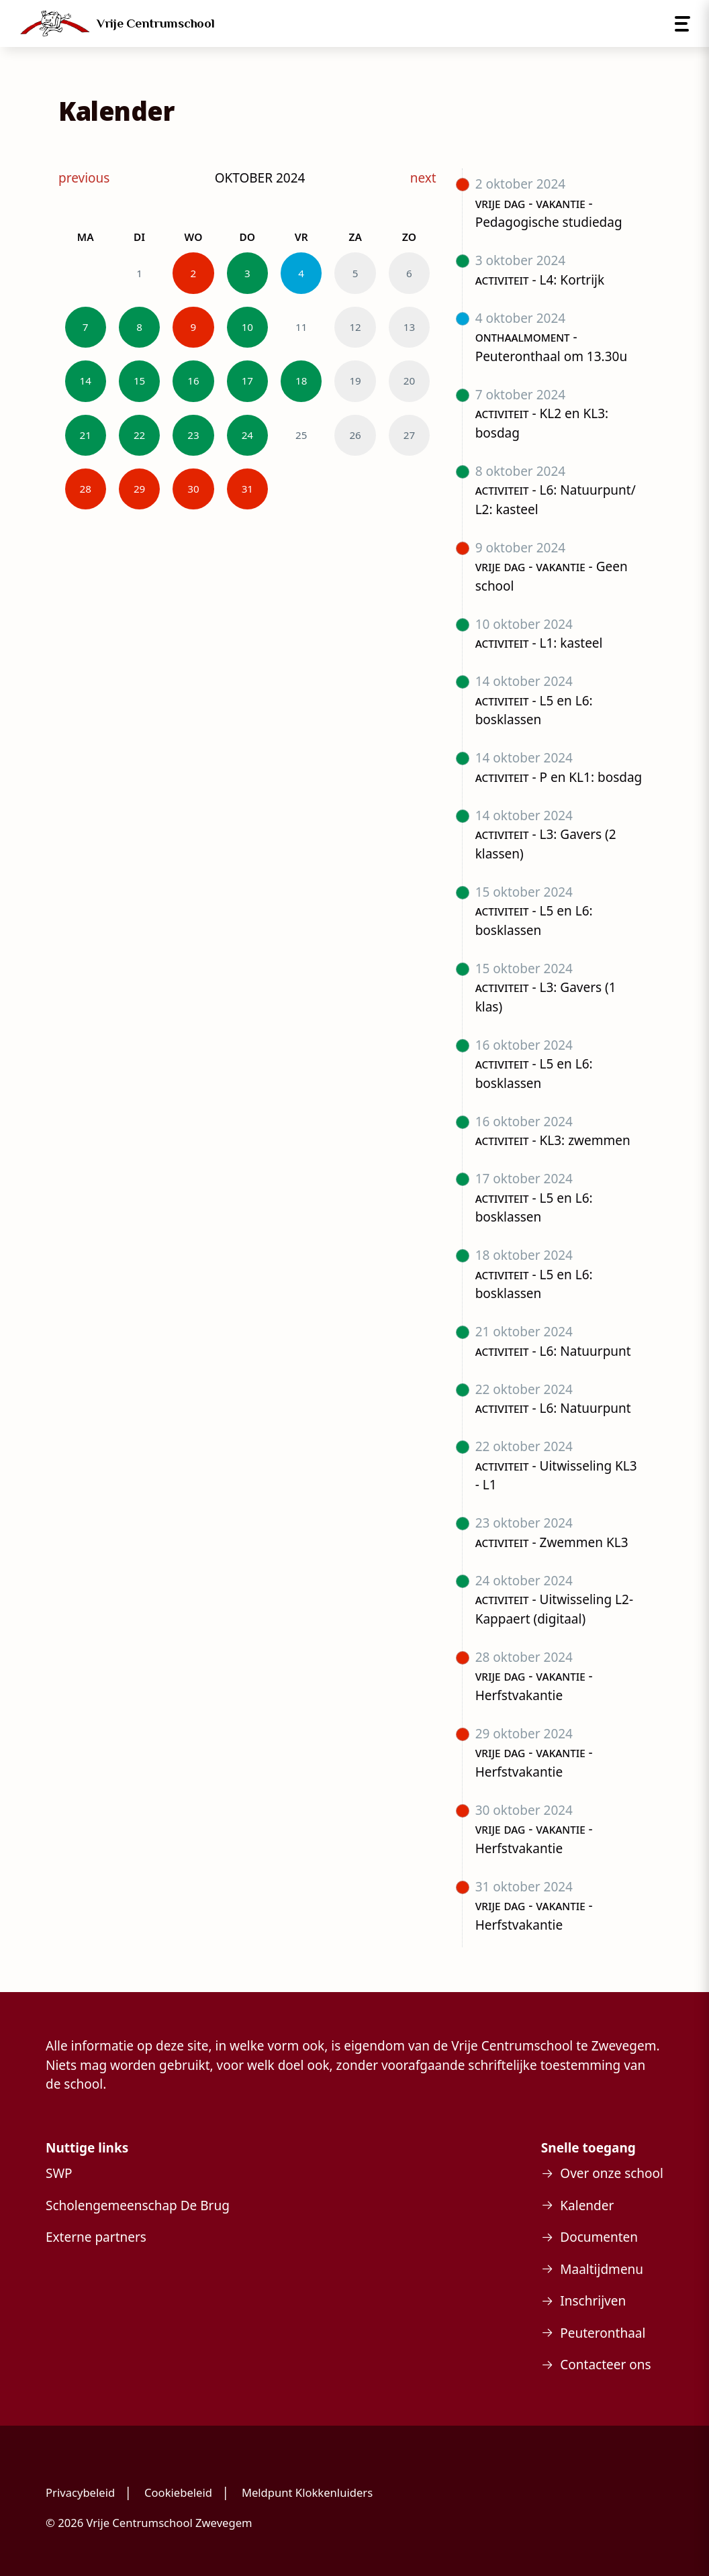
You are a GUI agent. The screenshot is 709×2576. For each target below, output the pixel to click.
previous (83, 178)
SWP (59, 2173)
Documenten (599, 2237)
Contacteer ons (605, 2364)
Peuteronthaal (602, 2333)
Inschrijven (593, 2301)
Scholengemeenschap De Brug (138, 2205)
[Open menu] (682, 23)
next (423, 178)
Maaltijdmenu (601, 2269)
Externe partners (96, 2237)
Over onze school (611, 2173)
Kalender (587, 2205)
